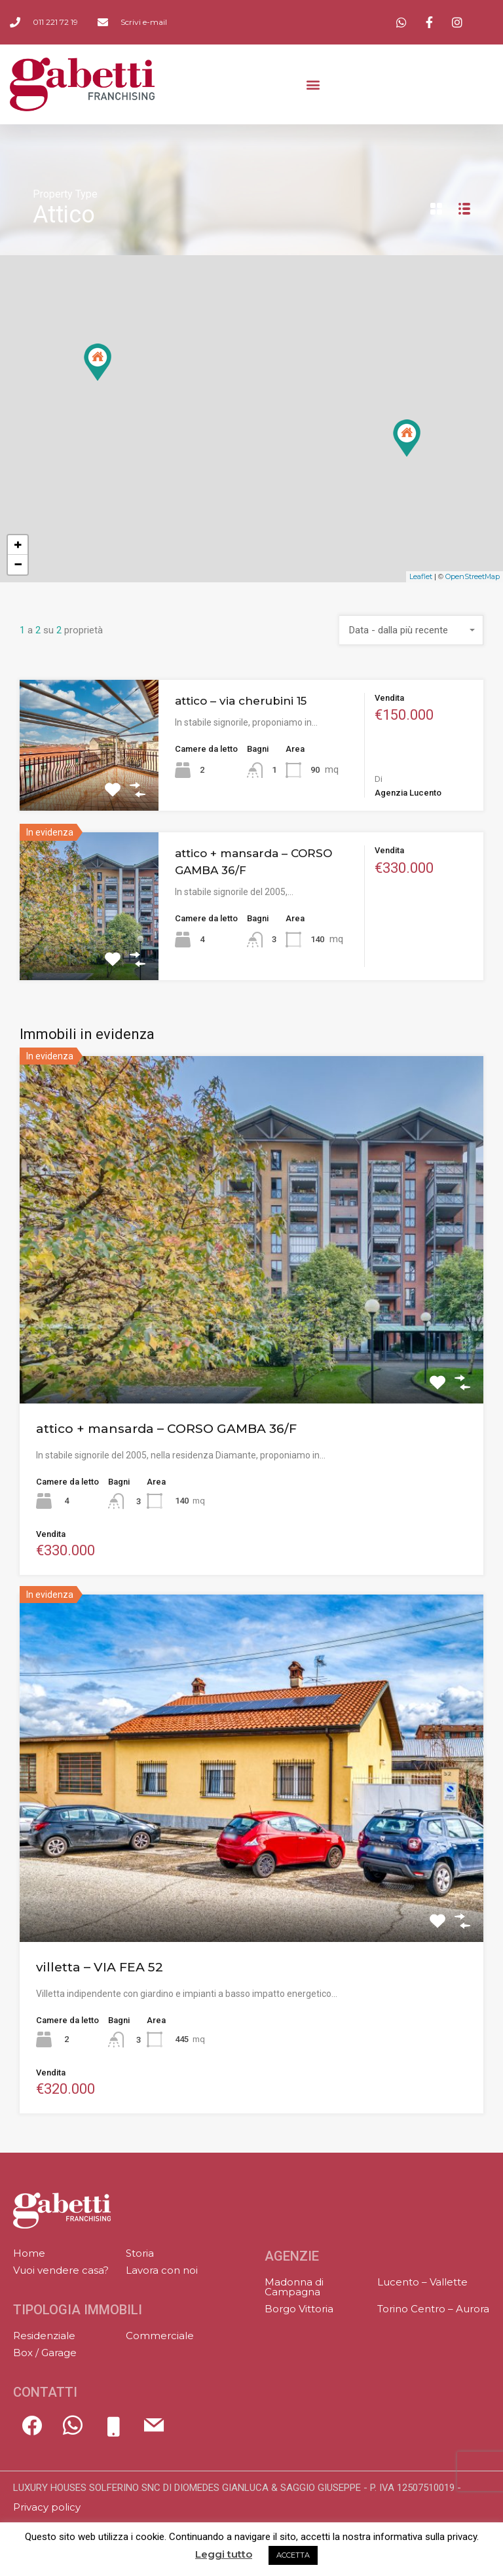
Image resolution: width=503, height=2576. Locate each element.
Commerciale (160, 2335)
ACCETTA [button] (293, 2555)
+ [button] (18, 545)
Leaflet (420, 576)
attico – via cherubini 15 (241, 700)
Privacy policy (47, 2507)
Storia (140, 2253)
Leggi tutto (223, 2554)
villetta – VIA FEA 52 (99, 1967)
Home (29, 2253)
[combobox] (411, 630)
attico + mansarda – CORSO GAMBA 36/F (166, 1428)
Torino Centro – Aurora (433, 2309)
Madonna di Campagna (294, 2287)
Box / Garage (45, 2352)
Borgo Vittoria (299, 2309)
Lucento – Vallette (422, 2282)
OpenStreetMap (472, 576)
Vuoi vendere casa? (61, 2270)
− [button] (18, 564)
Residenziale (44, 2335)
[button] (313, 84)
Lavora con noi (162, 2270)
